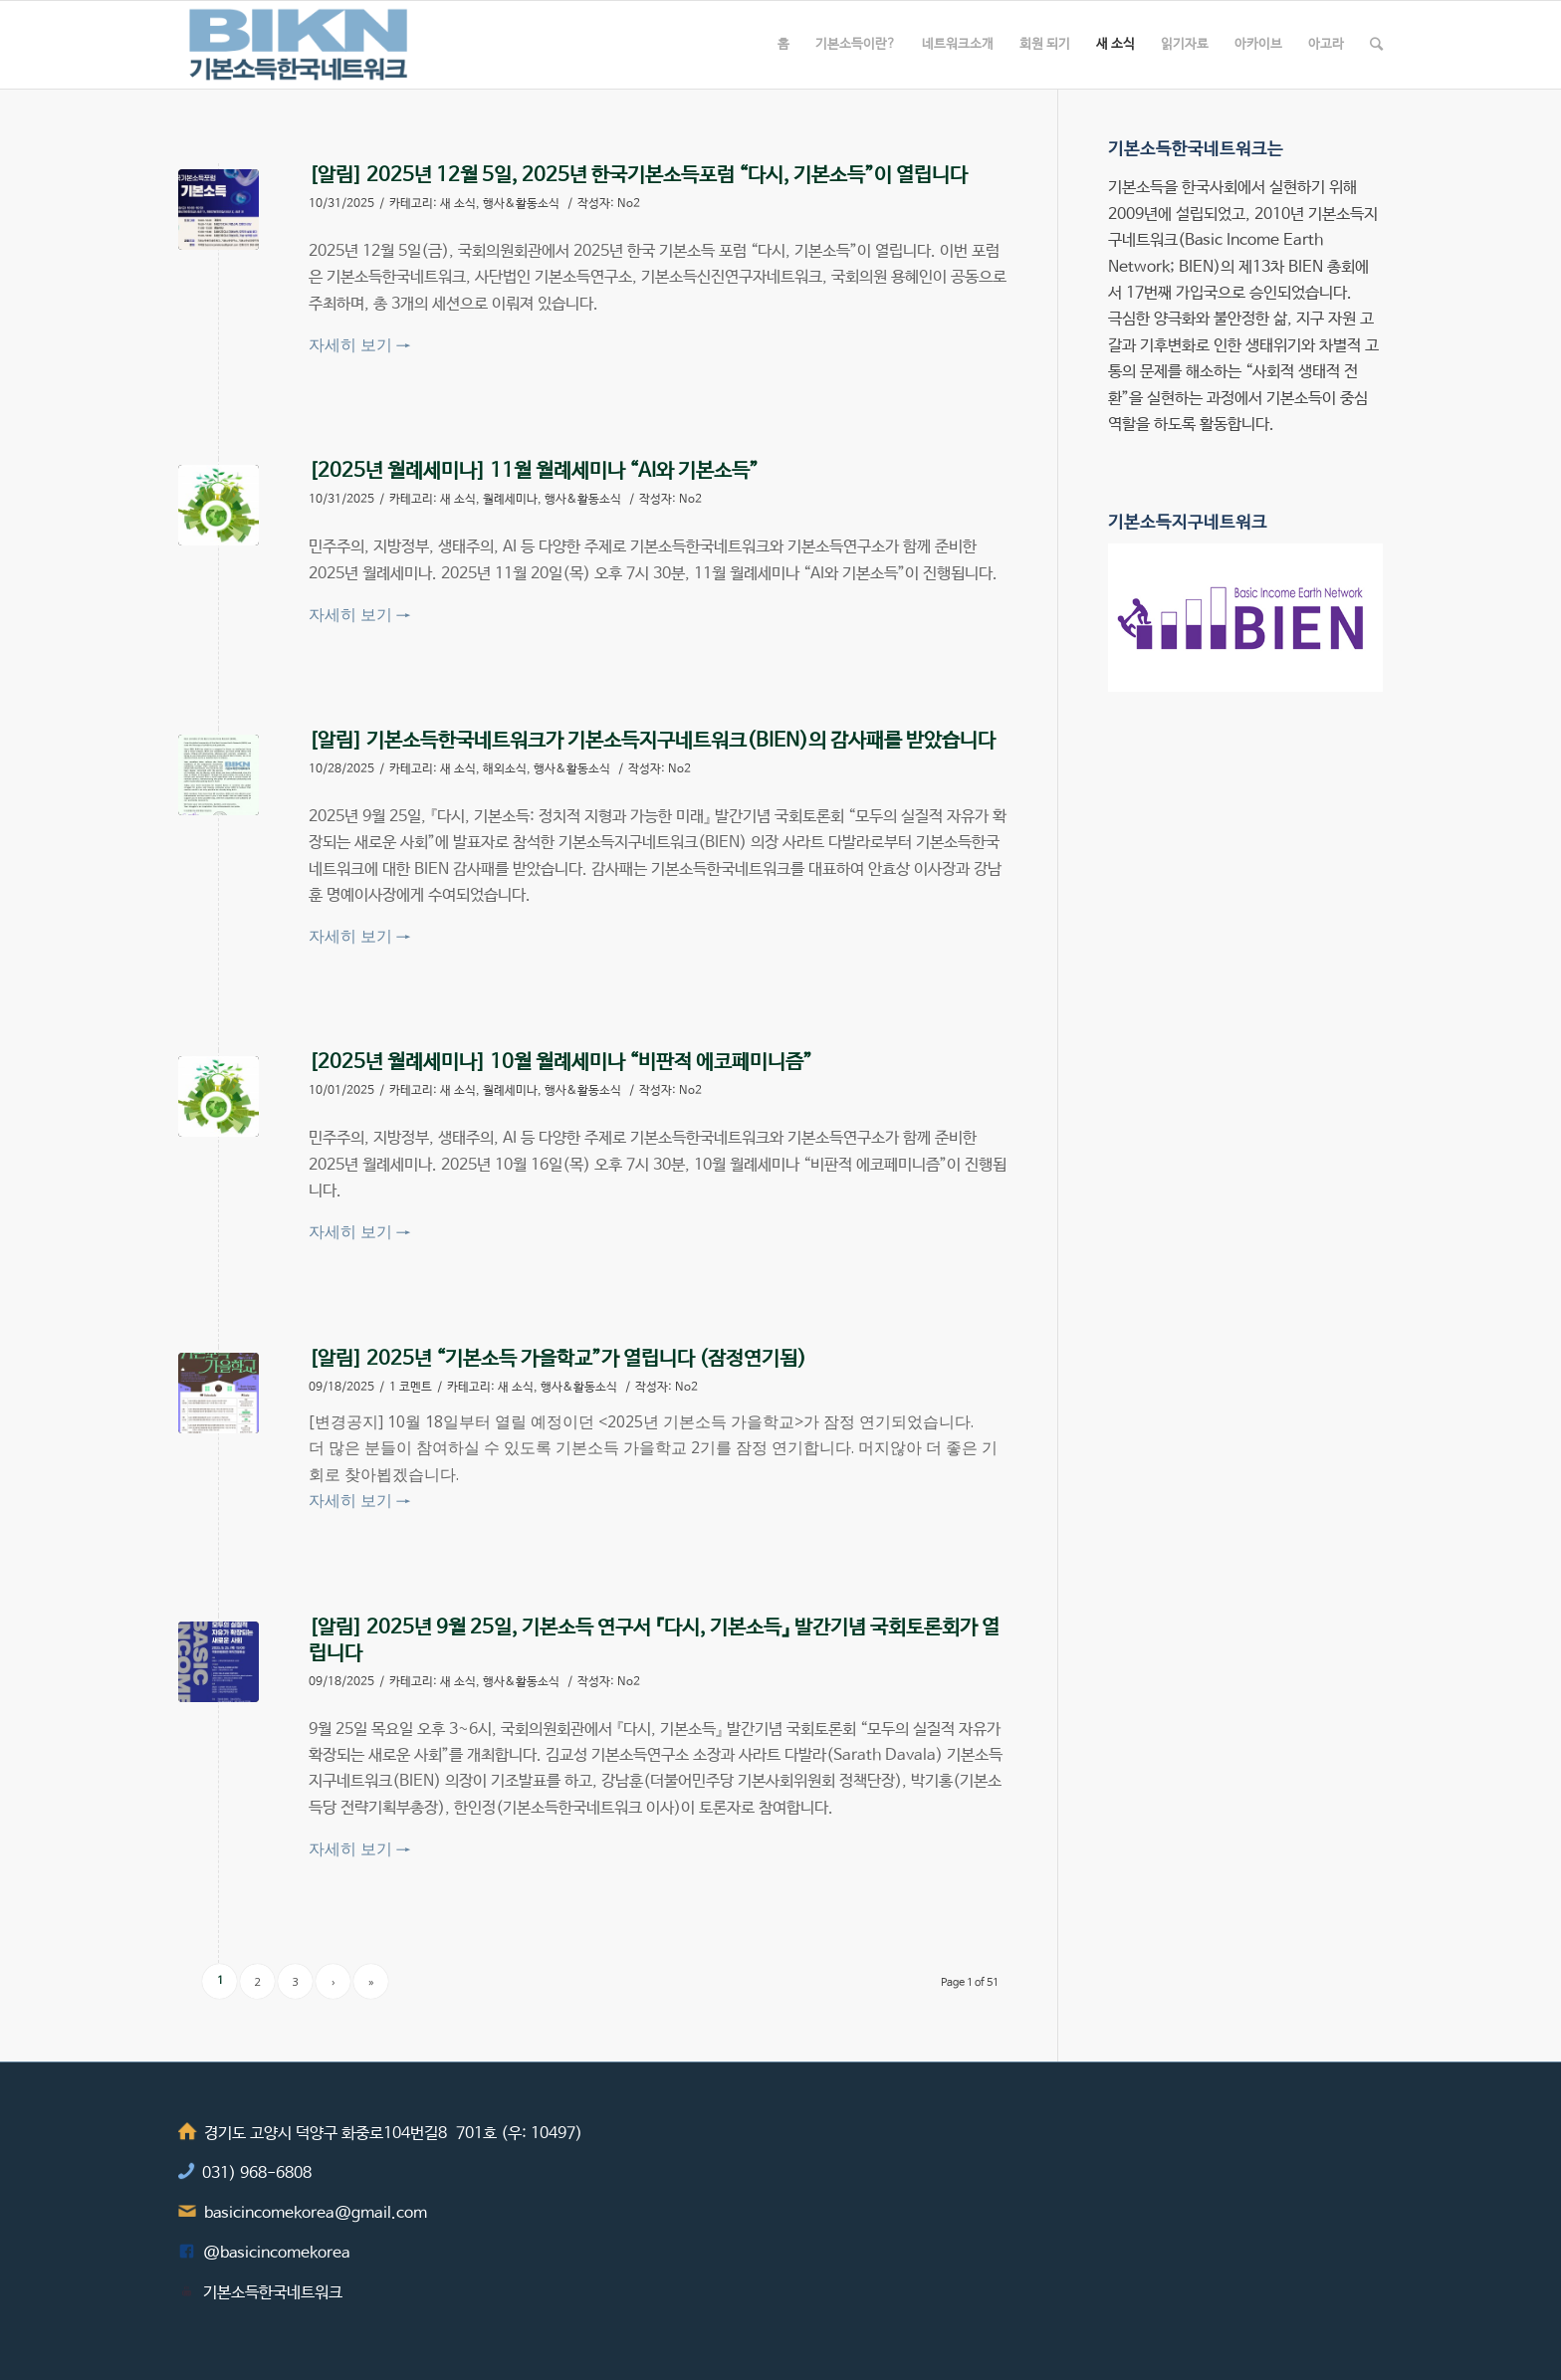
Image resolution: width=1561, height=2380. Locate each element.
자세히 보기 (359, 344)
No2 (628, 204)
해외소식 (505, 769)
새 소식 (458, 204)
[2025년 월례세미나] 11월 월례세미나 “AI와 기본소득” (534, 471)
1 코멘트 (410, 1388)
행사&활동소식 (521, 204)
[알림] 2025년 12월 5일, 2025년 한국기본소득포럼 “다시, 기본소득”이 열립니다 (638, 175)
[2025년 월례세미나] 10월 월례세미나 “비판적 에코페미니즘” (560, 1062)
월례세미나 (510, 500)
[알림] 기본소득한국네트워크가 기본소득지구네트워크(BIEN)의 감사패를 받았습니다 (652, 741)
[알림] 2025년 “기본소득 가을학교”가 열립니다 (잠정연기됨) (557, 1359)
